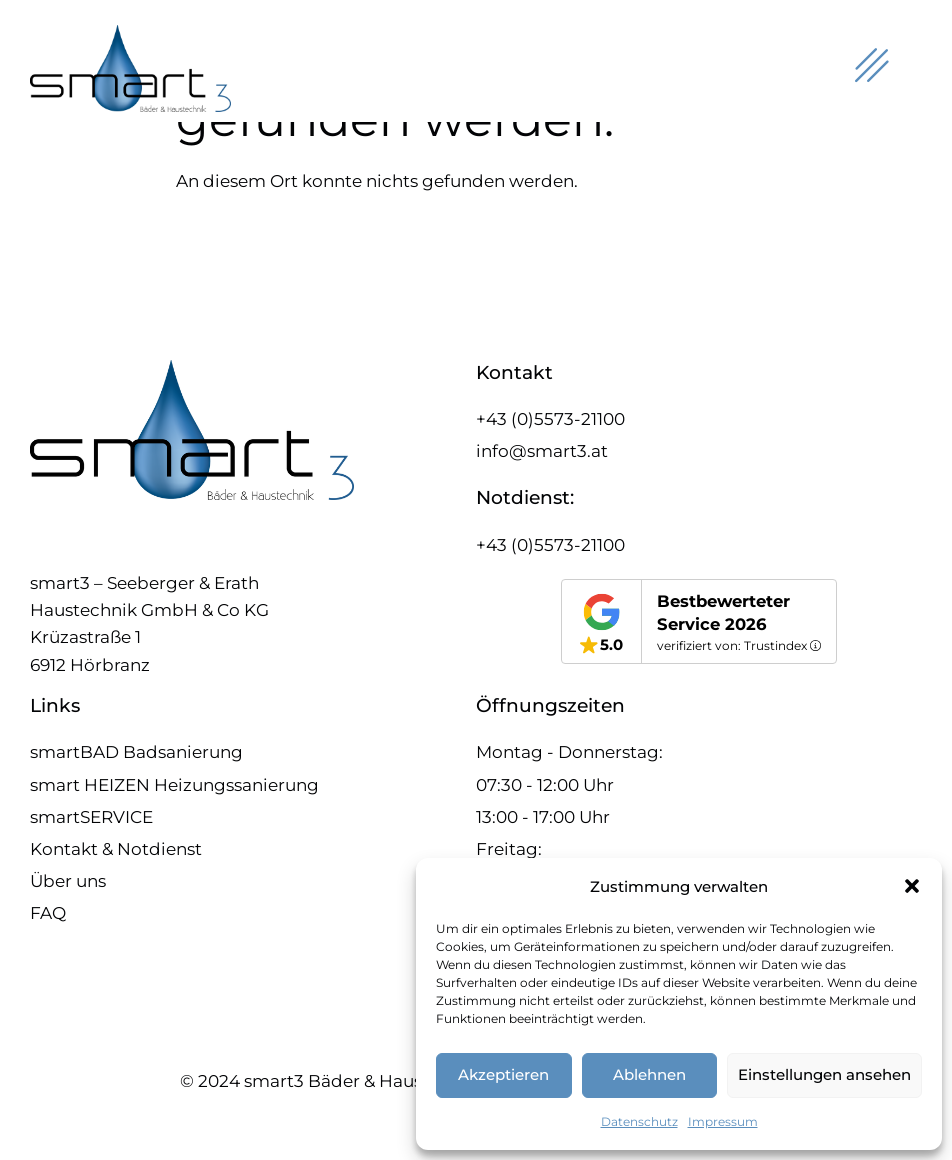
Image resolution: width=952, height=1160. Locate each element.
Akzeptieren (503, 1074)
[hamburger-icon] (869, 68)
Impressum (723, 1121)
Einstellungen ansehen (824, 1074)
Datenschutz (639, 1121)
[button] (912, 886)
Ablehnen (649, 1074)
